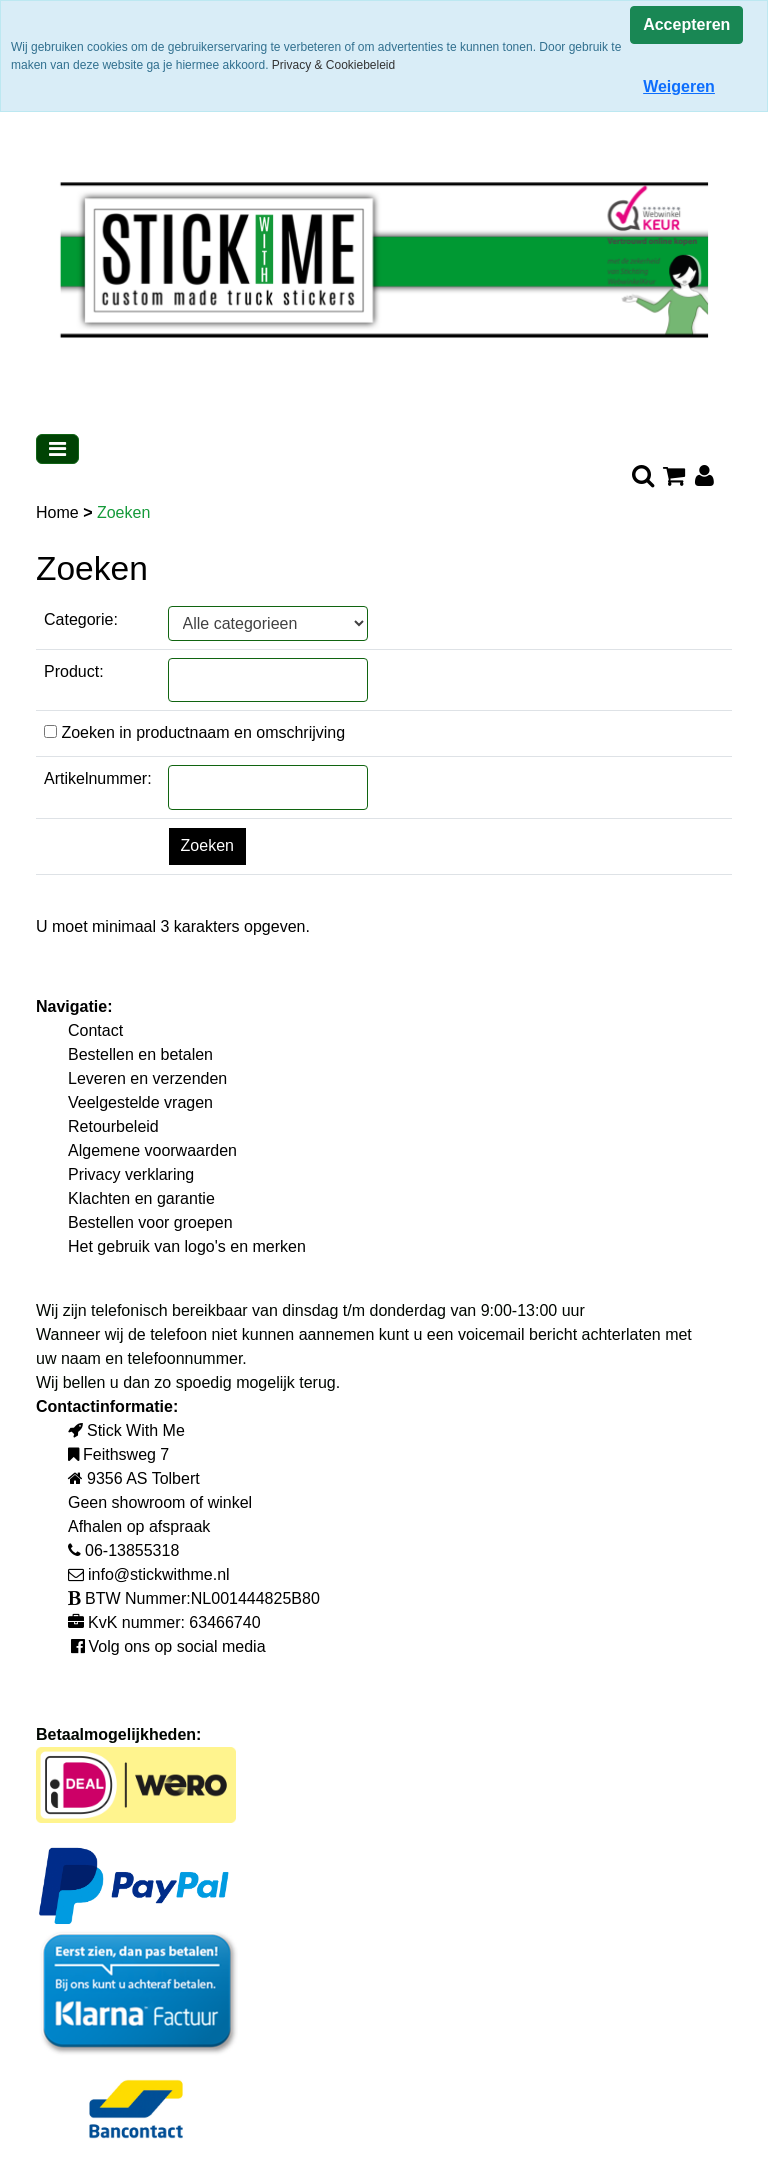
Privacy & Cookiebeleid (333, 65)
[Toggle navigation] (57, 449)
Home (59, 512)
